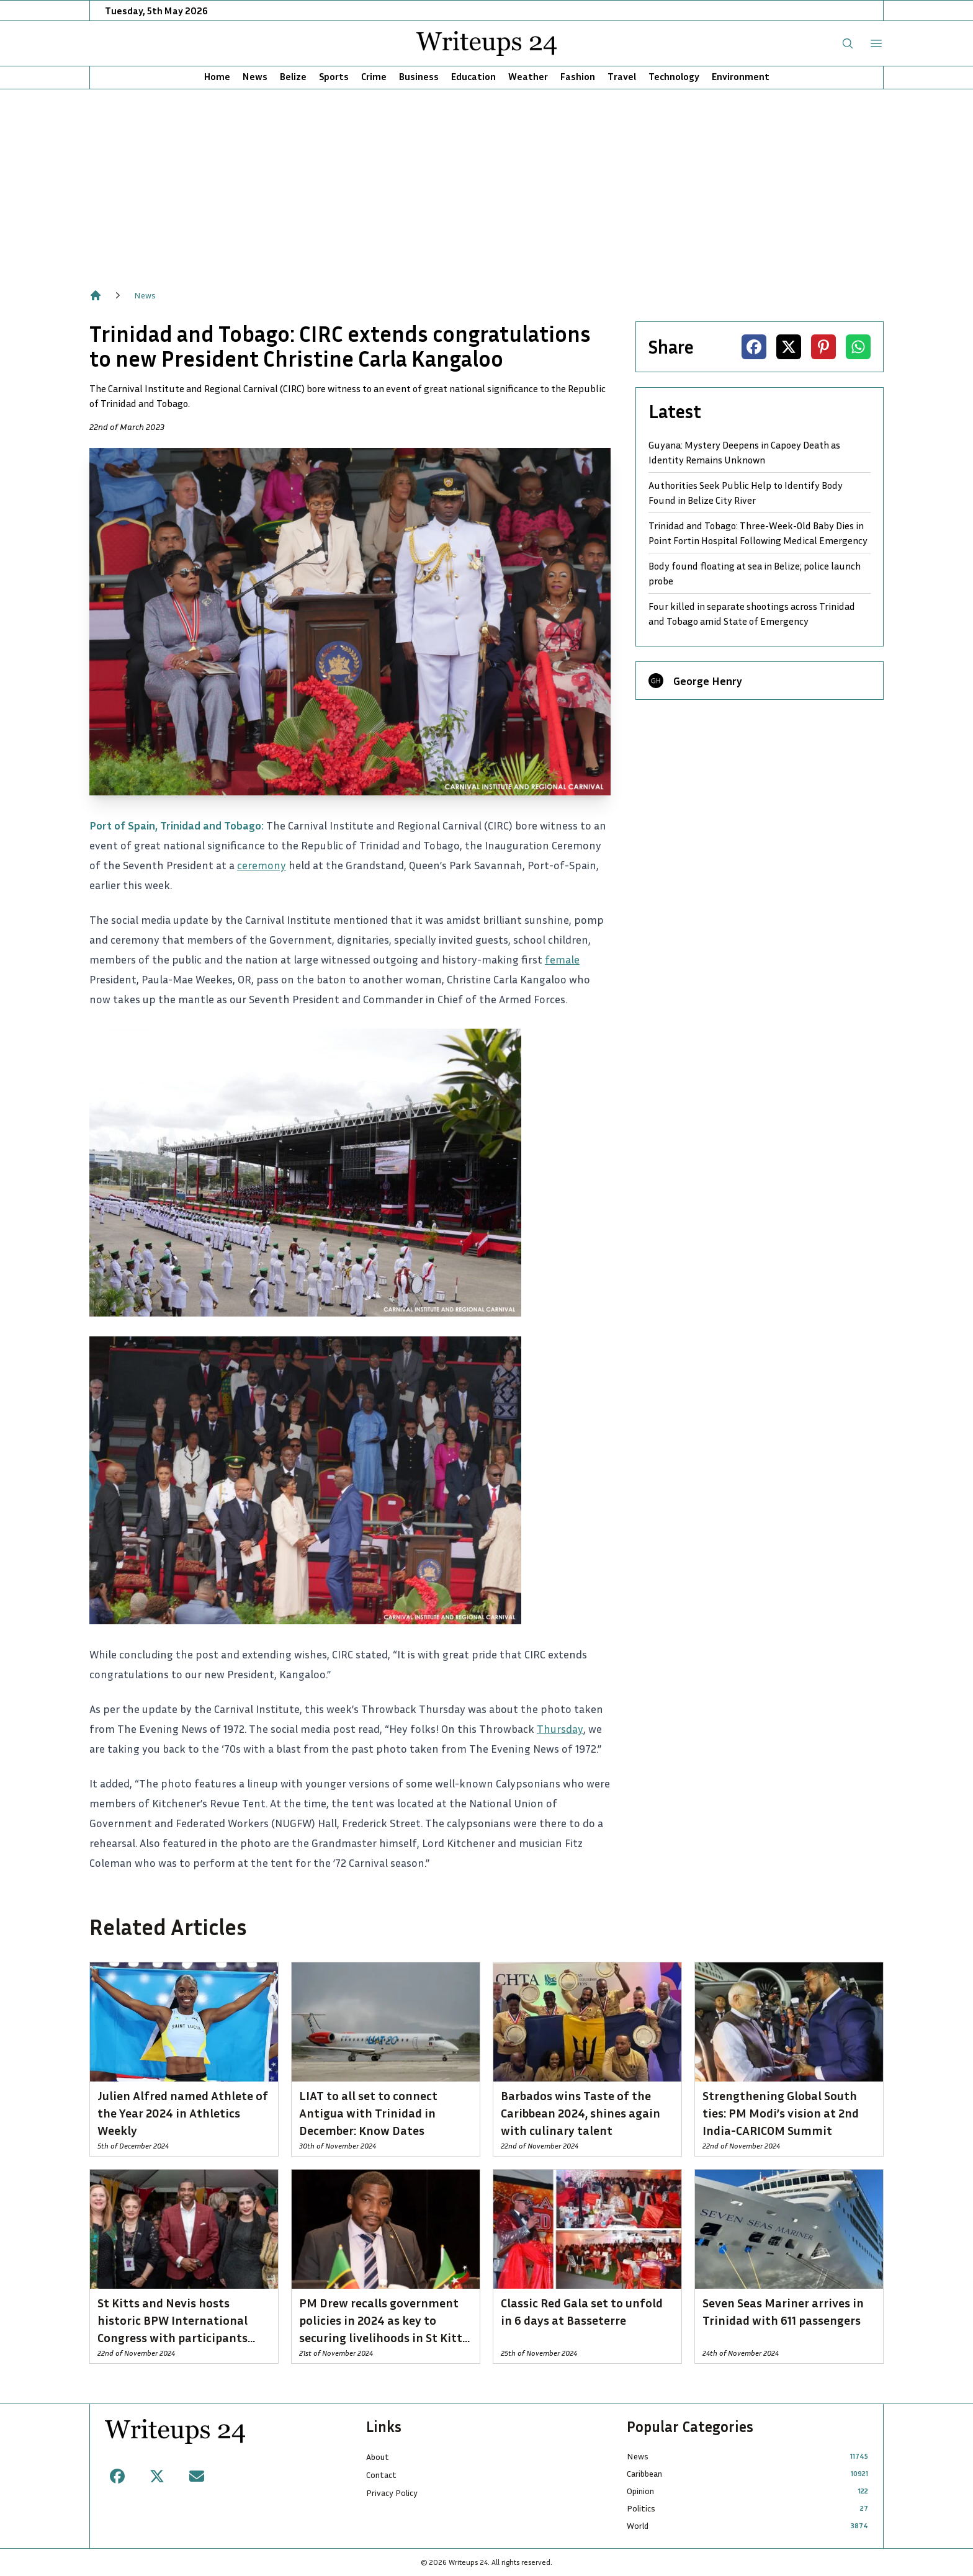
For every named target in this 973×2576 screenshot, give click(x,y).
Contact (381, 2474)
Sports (334, 76)
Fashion (577, 76)
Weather (528, 76)
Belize (293, 76)
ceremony (261, 865)
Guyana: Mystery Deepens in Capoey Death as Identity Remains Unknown (744, 452)
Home (217, 76)
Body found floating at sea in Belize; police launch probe (754, 573)
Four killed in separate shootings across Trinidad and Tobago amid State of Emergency (751, 613)
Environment (740, 76)
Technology (673, 76)
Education (473, 76)
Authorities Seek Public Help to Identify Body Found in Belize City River (745, 492)
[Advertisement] (486, 182)
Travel (622, 76)
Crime (374, 76)
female (562, 959)
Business (419, 76)
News (255, 76)
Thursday (560, 1728)
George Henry (707, 680)
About (377, 2456)
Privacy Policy (392, 2492)
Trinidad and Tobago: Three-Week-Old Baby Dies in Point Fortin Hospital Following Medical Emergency (758, 533)
